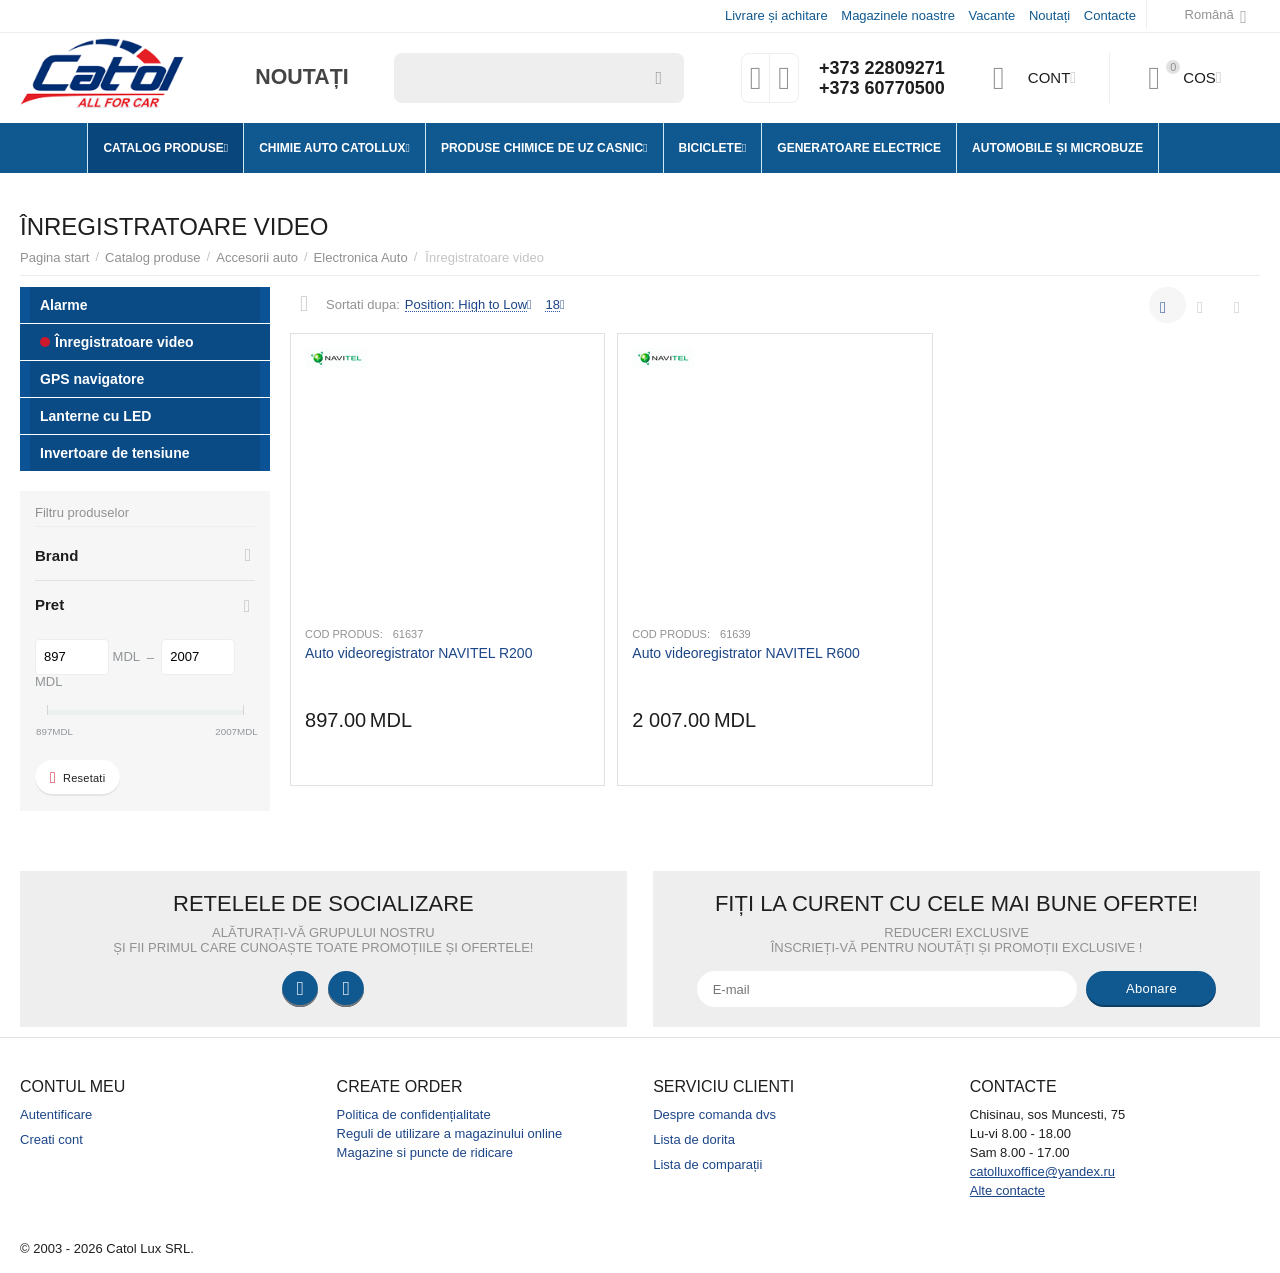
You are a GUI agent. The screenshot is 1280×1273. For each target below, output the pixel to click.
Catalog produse (153, 257)
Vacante (992, 15)
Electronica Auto (361, 257)
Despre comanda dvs (714, 1114)
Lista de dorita (694, 1139)
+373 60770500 (882, 88)
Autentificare (56, 1114)
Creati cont (51, 1139)
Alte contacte (1007, 1190)
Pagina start (54, 257)
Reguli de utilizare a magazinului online (450, 1133)
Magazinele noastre (898, 15)
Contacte (1110, 15)
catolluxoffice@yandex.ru (1042, 1171)
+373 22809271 (882, 68)
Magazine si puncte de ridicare (425, 1152)
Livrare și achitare (776, 15)
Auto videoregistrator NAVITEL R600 (745, 653)
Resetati (77, 778)
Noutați (1049, 15)
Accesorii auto (257, 257)
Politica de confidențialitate (414, 1114)
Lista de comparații (707, 1164)
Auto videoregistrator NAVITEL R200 (418, 653)
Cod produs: (344, 634)
